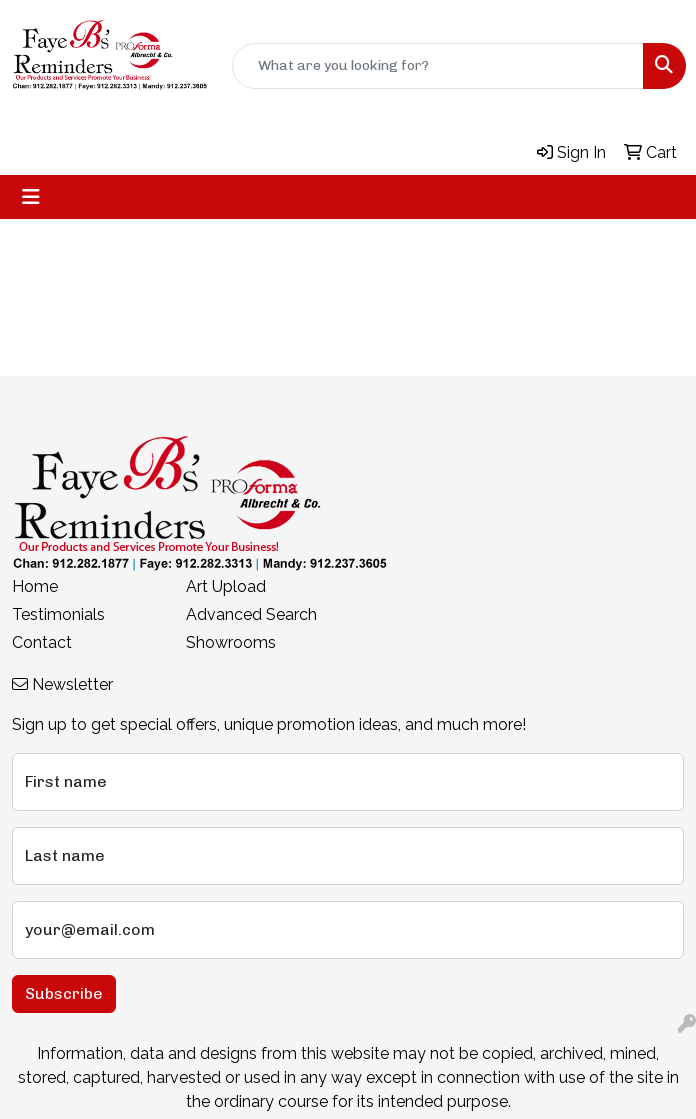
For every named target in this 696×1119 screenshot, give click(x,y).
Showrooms (231, 642)
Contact (42, 642)
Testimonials (58, 614)
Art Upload (226, 586)
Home (35, 586)
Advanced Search (251, 614)
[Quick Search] (438, 66)
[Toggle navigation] (31, 197)
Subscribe (64, 993)
